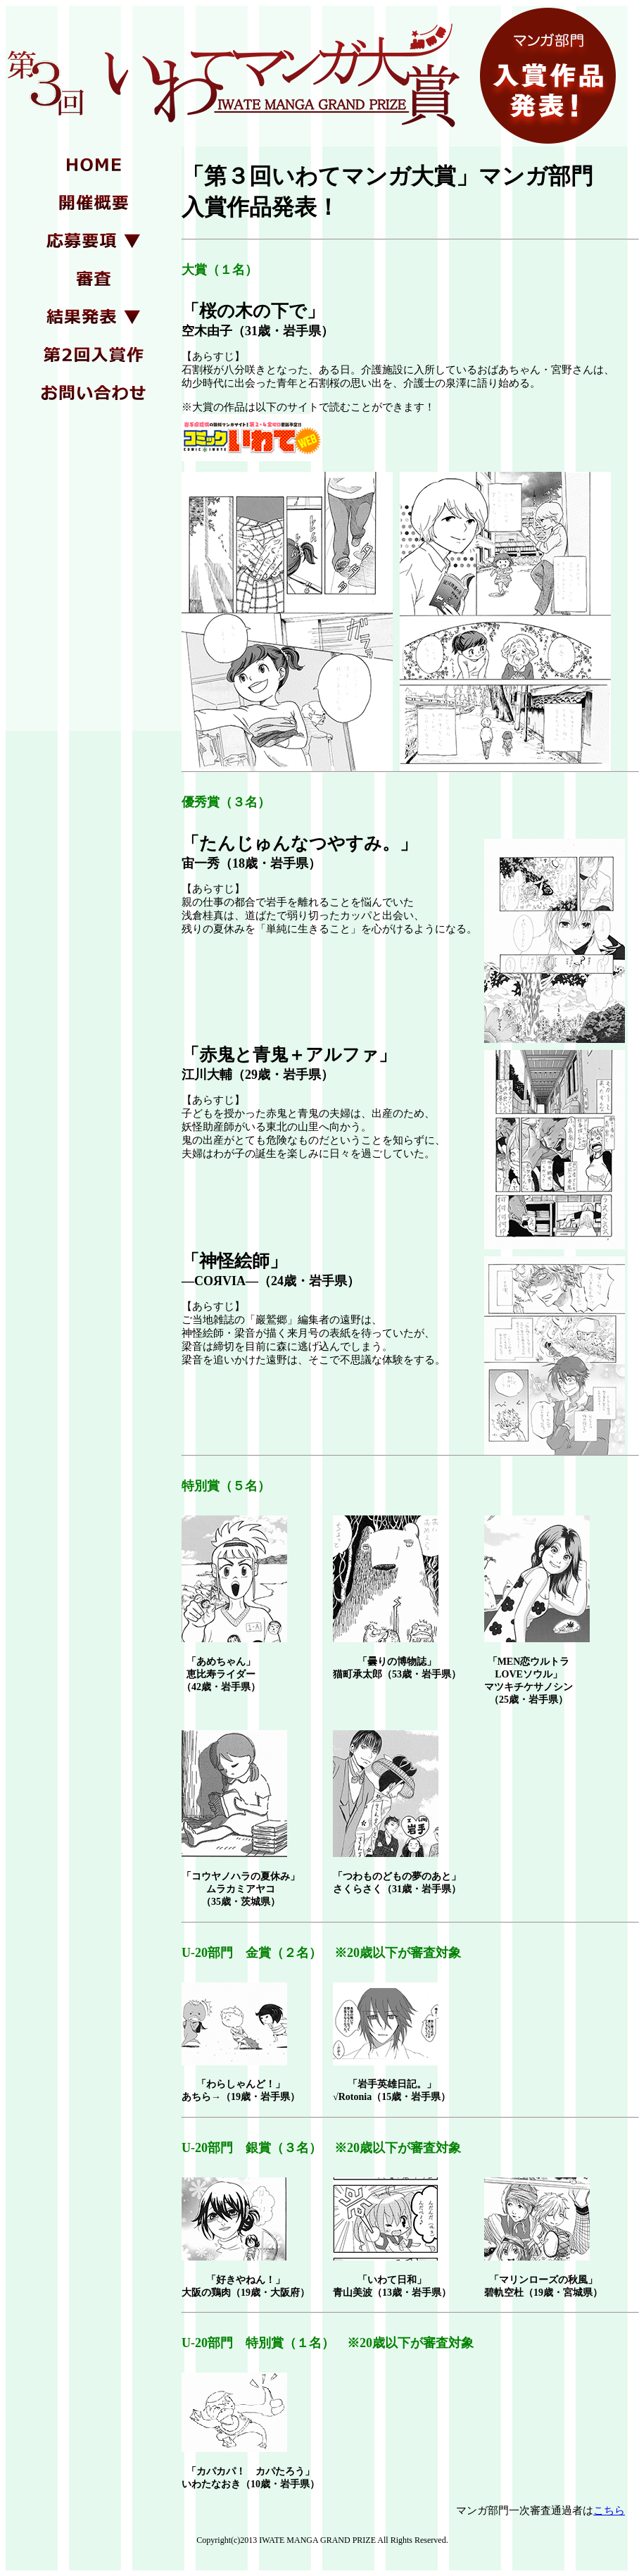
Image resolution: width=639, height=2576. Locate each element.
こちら (609, 2510)
